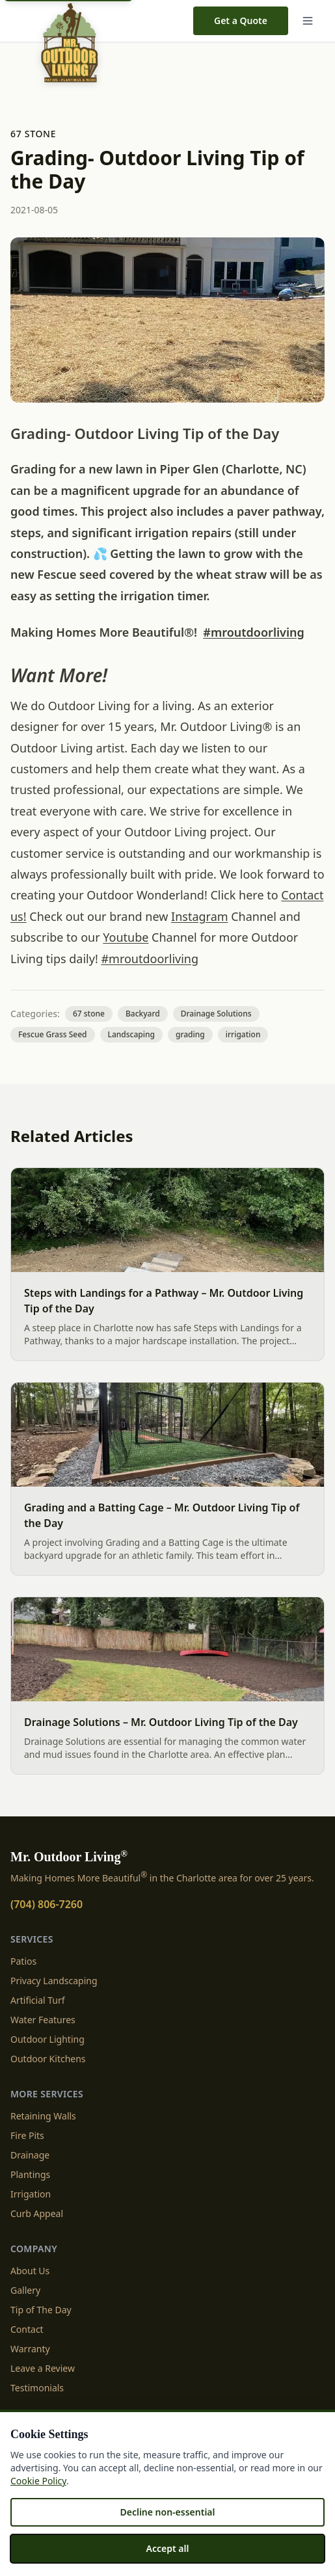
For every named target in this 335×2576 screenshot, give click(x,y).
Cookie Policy (38, 2481)
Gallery (25, 2290)
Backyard (143, 1013)
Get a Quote (240, 20)
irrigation (243, 1034)
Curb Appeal (36, 2213)
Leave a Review (42, 2368)
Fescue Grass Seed (52, 1034)
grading (190, 1034)
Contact (27, 2329)
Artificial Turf (37, 2000)
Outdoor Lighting (47, 2039)
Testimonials (37, 2388)
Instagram (199, 916)
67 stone (33, 133)
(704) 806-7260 (46, 1904)
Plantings (30, 2174)
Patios (23, 1961)
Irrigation (30, 2194)
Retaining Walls (43, 2116)
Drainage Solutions (216, 1013)
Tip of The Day (41, 2310)
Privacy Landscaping (54, 1980)
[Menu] (310, 21)
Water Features (42, 2019)
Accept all (167, 2548)
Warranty (30, 2349)
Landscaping (131, 1034)
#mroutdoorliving (253, 632)
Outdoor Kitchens (48, 2058)
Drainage (29, 2155)
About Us (29, 2270)
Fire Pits (27, 2135)
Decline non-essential (167, 2512)
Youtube (125, 937)
